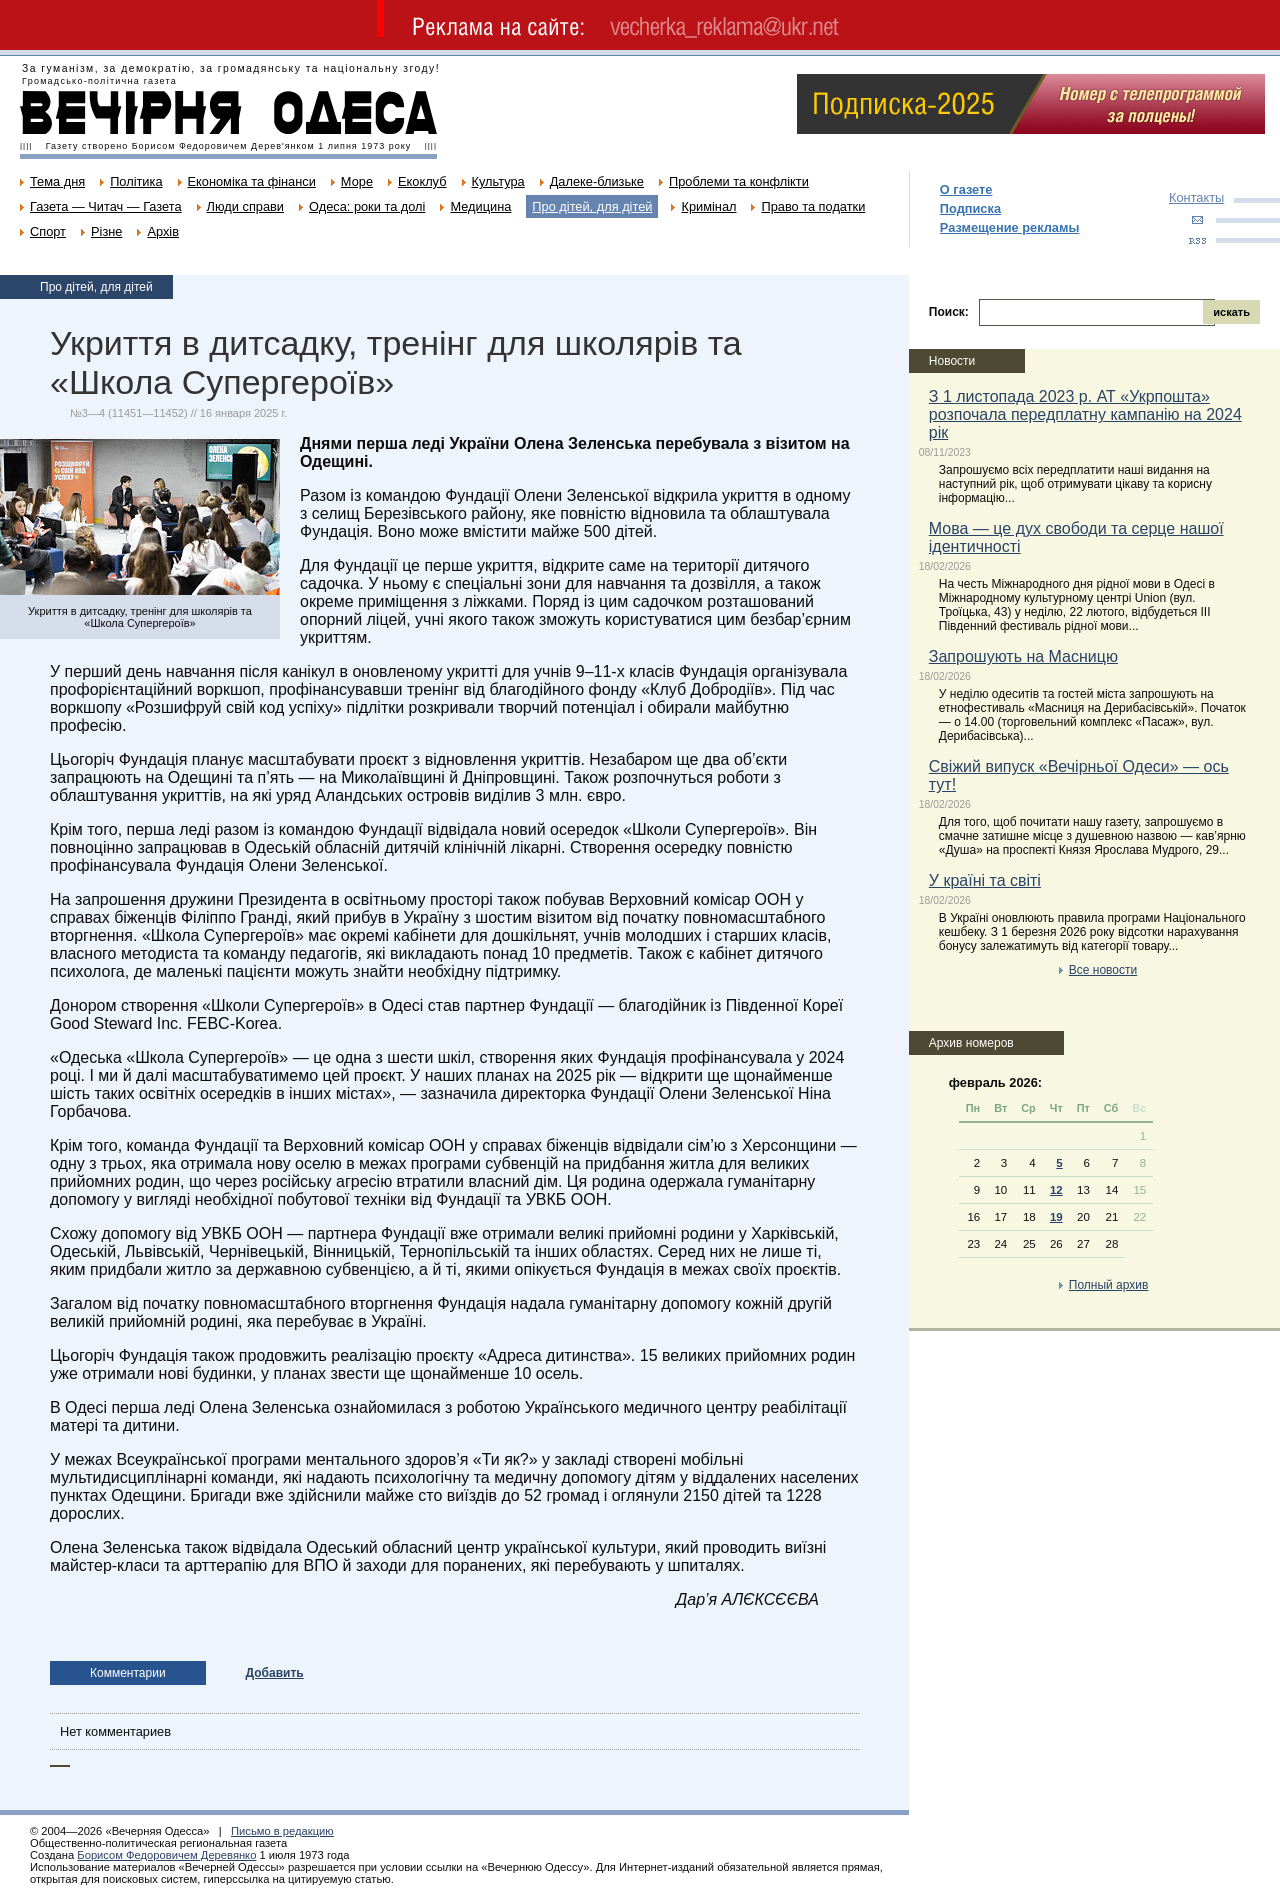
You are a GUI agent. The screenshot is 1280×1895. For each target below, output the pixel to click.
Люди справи (245, 206)
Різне (106, 231)
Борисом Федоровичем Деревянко (166, 1855)
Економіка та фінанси (252, 181)
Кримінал (708, 206)
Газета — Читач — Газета (106, 206)
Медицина (480, 206)
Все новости (1103, 970)
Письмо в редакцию (282, 1831)
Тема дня (57, 181)
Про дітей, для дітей (592, 206)
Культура (498, 181)
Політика (136, 181)
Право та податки (813, 206)
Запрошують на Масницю (1023, 656)
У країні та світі (985, 880)
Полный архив (1109, 1285)
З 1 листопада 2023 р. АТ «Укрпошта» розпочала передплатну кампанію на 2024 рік (1085, 414)
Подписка (970, 208)
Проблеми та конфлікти (739, 181)
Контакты (1196, 197)
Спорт (48, 231)
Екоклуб (422, 181)
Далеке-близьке (597, 181)
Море (357, 181)
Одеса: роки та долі (367, 206)
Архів (163, 231)
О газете (966, 189)
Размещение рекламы (1010, 227)
